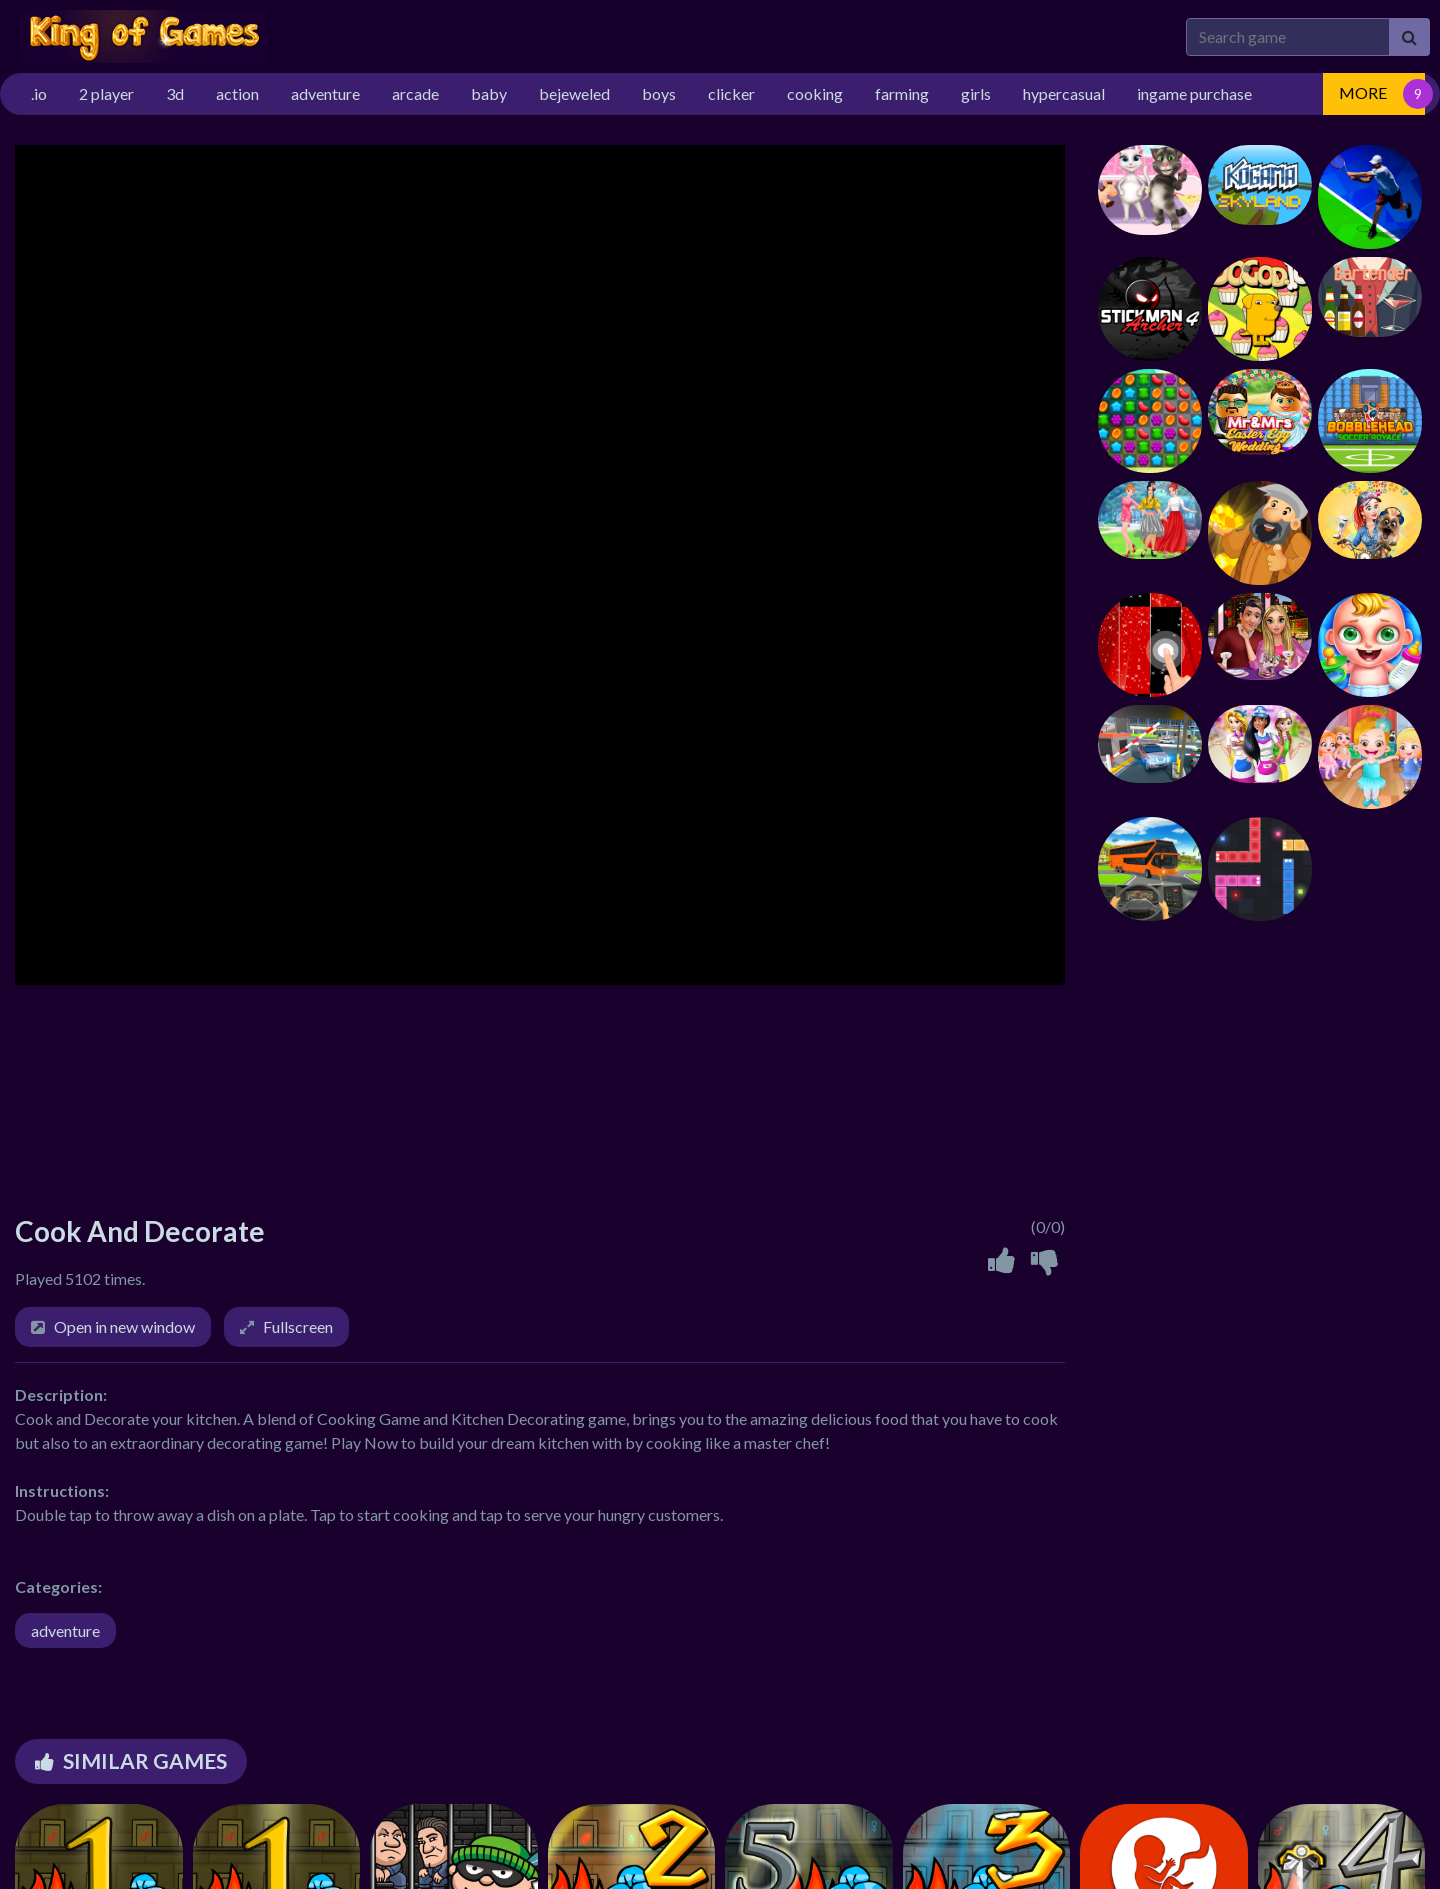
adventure (65, 1630)
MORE (1363, 92)
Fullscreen (298, 1326)
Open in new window (124, 1326)
